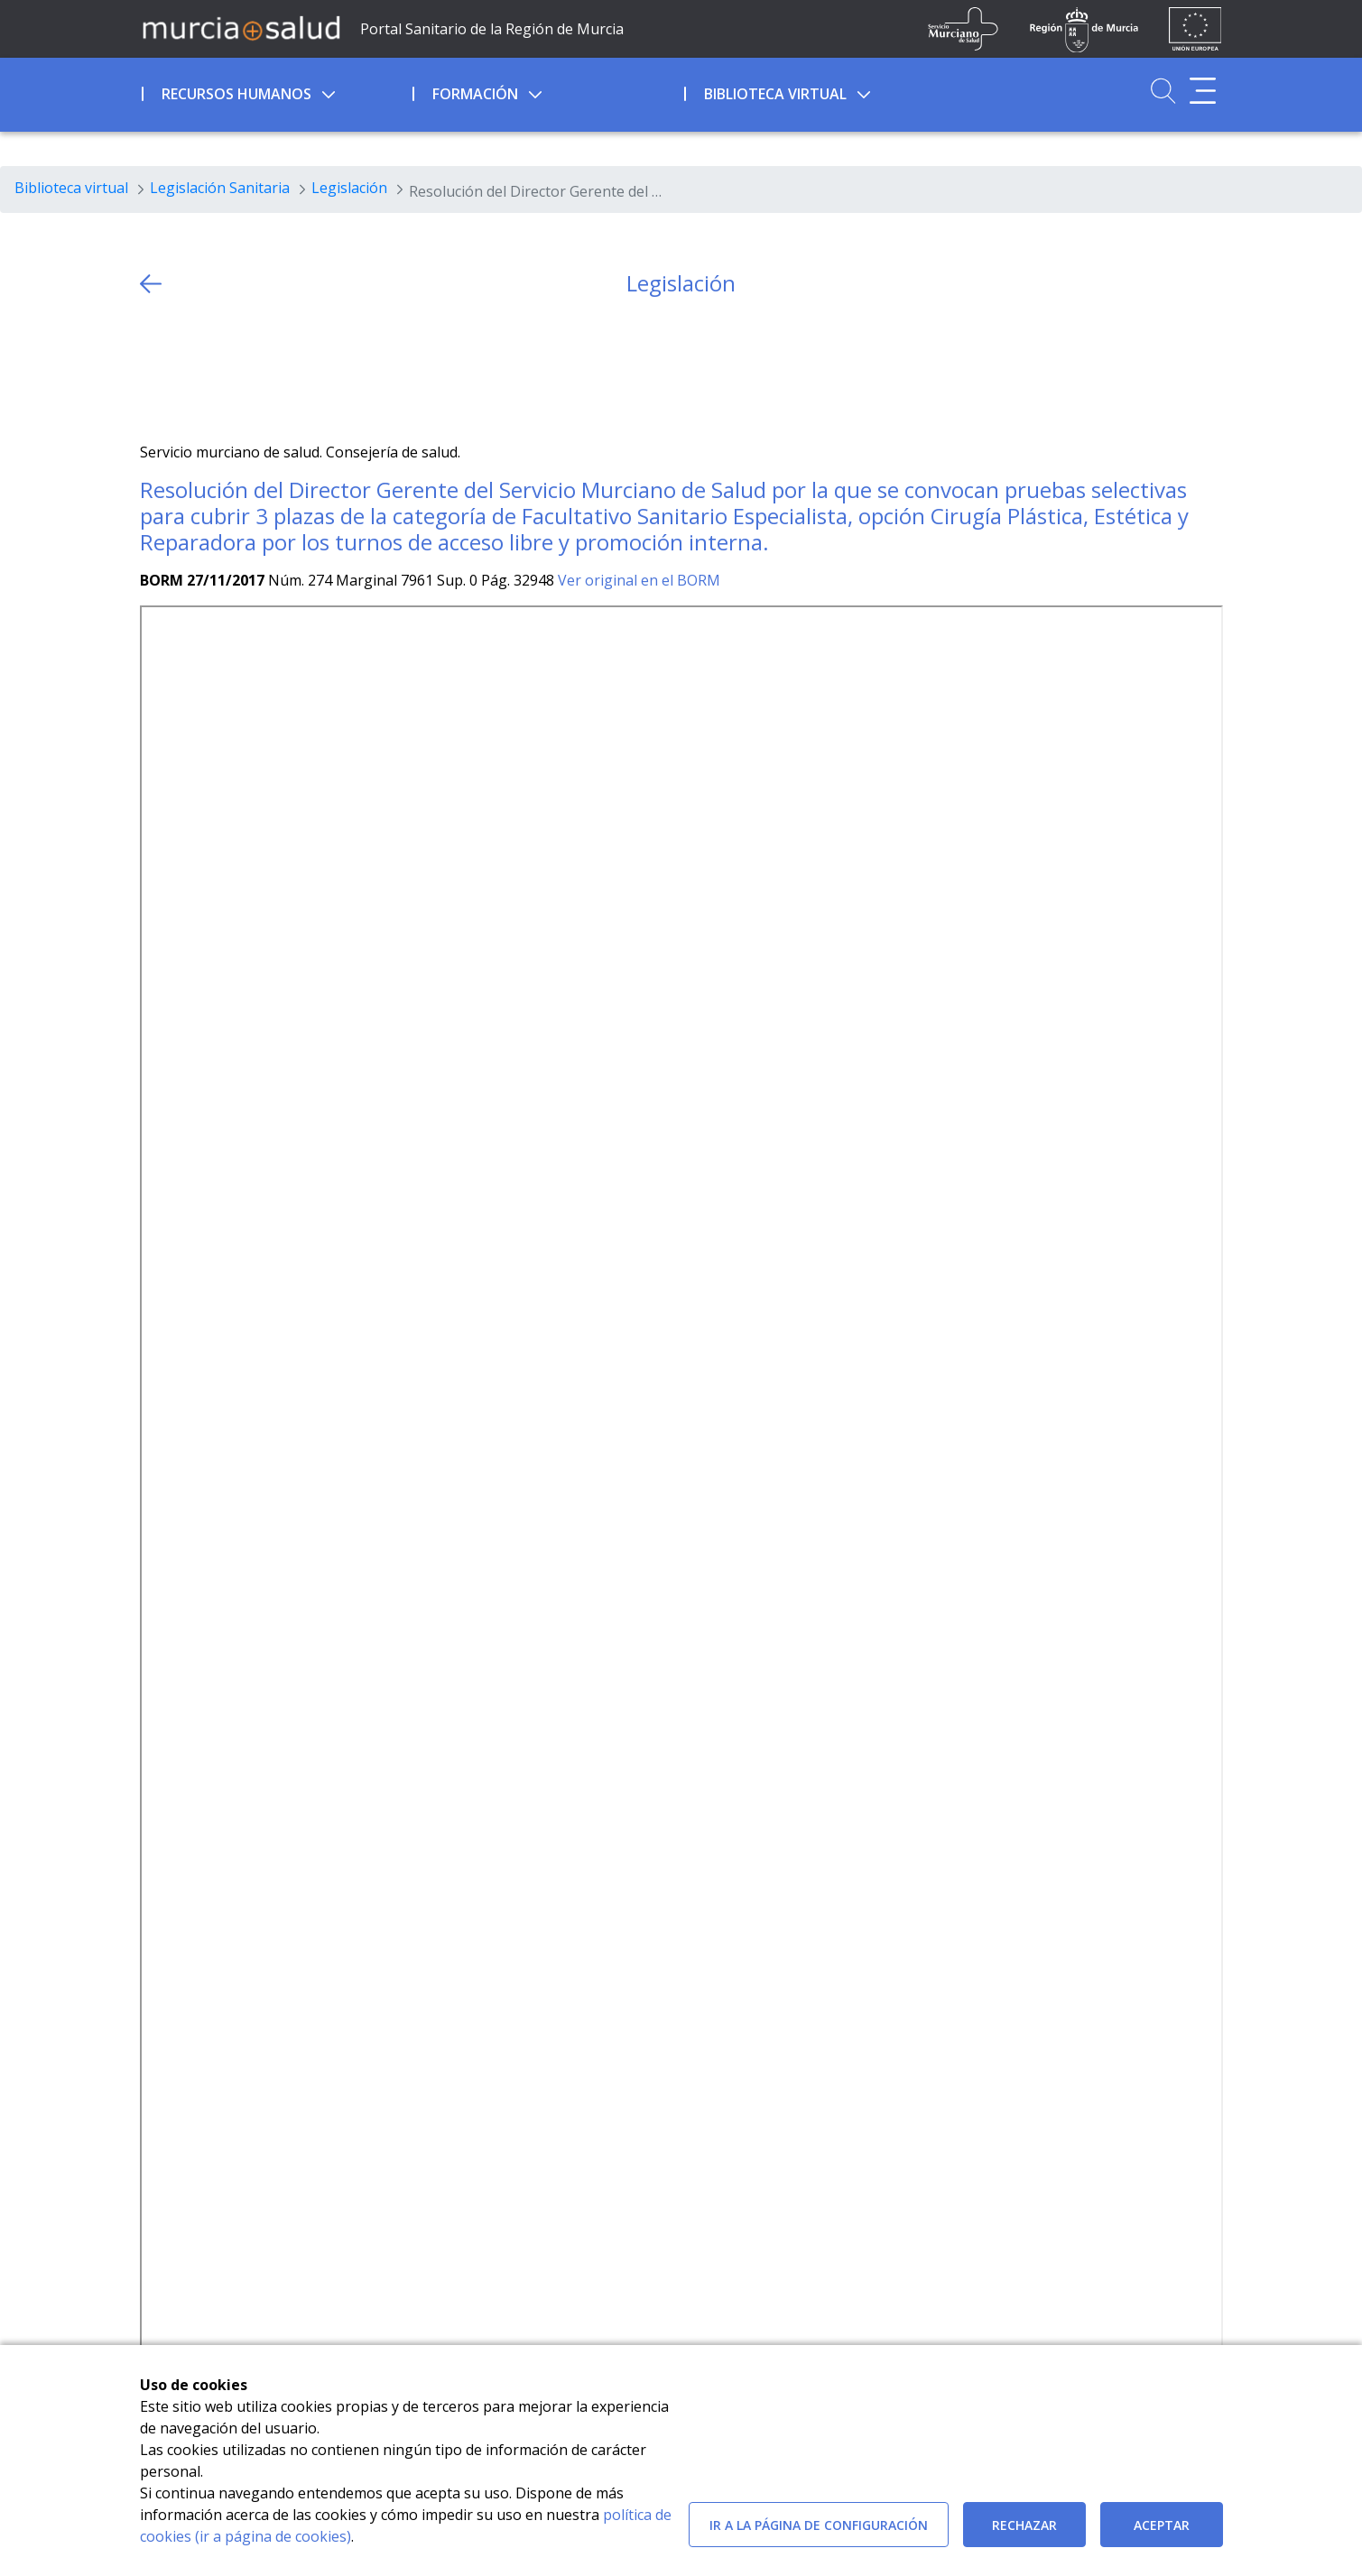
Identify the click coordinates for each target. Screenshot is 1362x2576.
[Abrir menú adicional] (1203, 91)
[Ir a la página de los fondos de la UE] (1195, 29)
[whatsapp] (223, 369)
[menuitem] (276, 91)
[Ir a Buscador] (1163, 91)
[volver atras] (151, 283)
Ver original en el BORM (639, 580)
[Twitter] (154, 369)
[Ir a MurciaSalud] (241, 27)
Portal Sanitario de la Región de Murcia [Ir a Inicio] (492, 29)
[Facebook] (188, 369)
